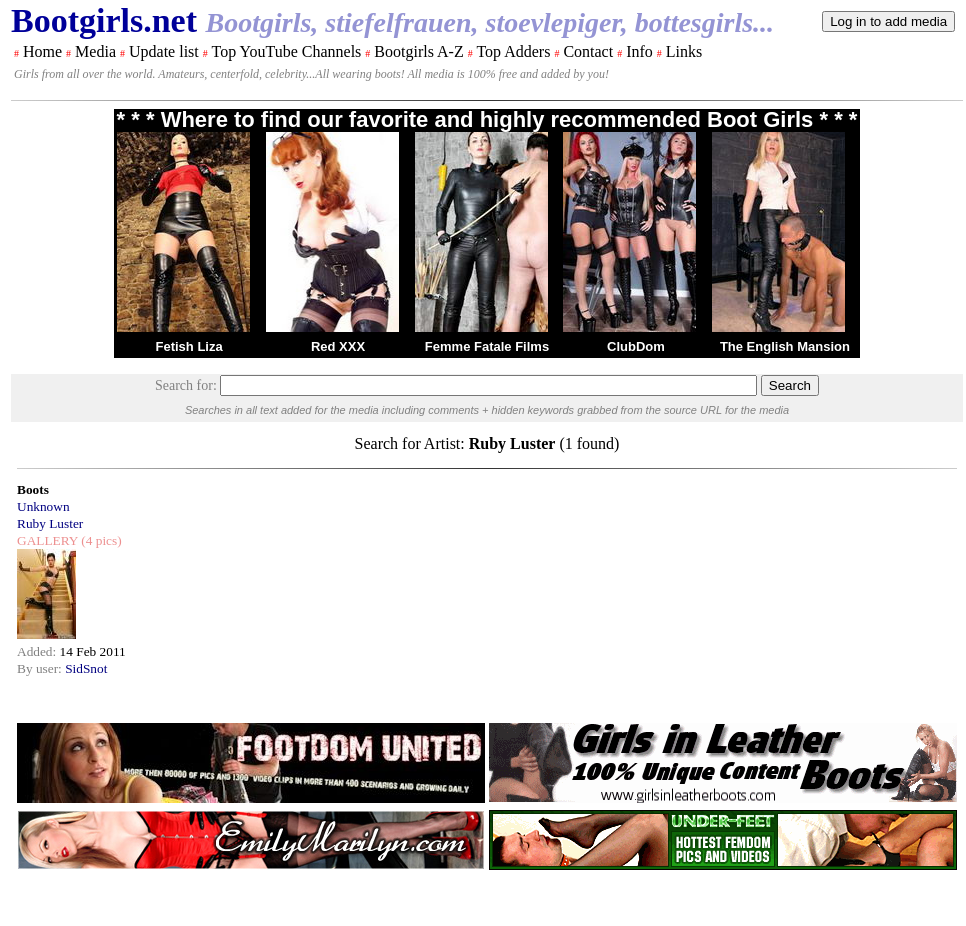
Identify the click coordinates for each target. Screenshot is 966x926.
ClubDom (636, 346)
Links (684, 51)
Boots (33, 489)
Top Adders (513, 51)
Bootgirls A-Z (418, 51)
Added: (38, 651)
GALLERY (47, 540)
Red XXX (338, 346)
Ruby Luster (50, 523)
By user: (41, 668)
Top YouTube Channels (286, 51)
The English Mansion (785, 346)
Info (639, 51)
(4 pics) (100, 540)
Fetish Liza (188, 346)
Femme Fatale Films (487, 346)
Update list (164, 51)
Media (95, 51)
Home (42, 51)
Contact (588, 51)
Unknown (43, 506)
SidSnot (86, 668)
